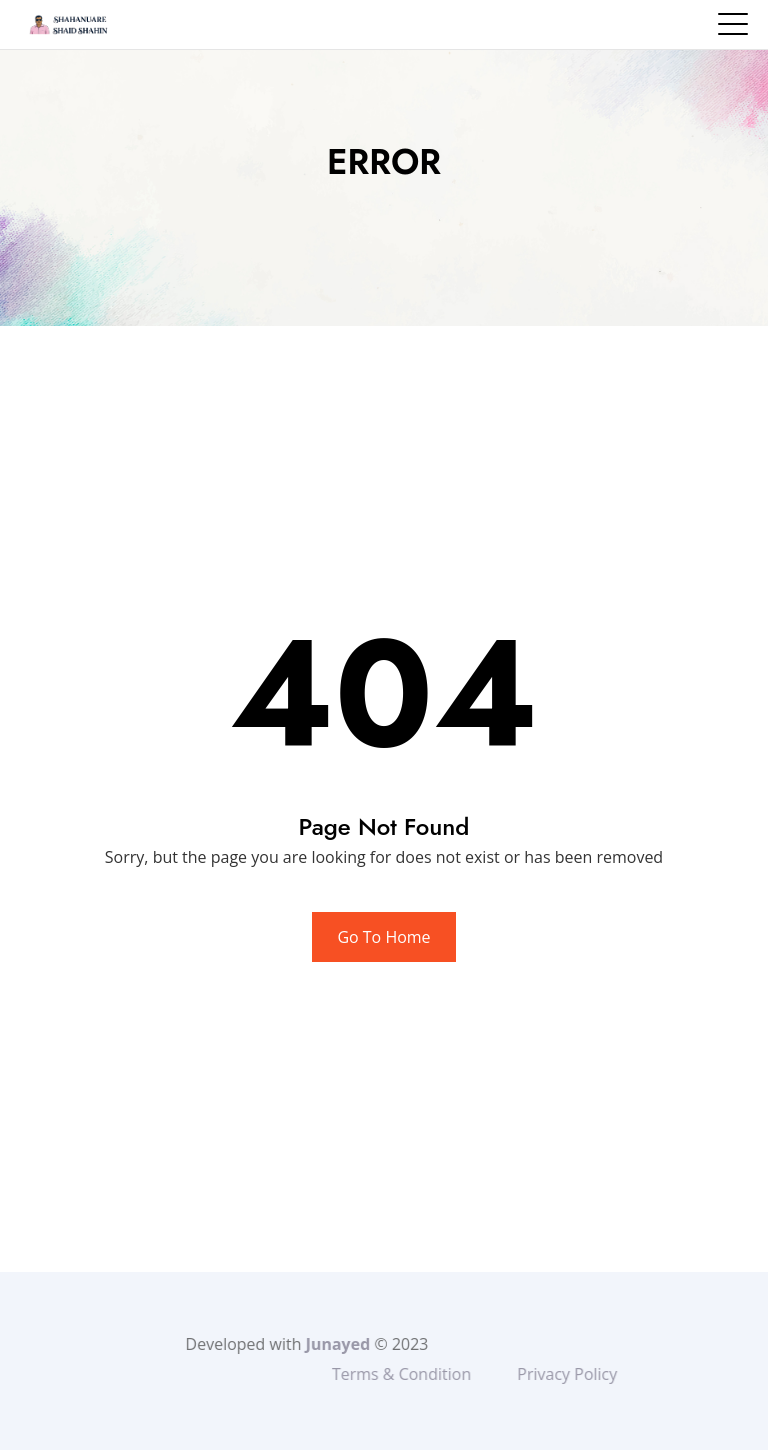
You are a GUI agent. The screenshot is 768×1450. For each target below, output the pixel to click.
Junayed (304, 1344)
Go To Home (383, 937)
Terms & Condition (440, 1374)
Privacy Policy (607, 1374)
